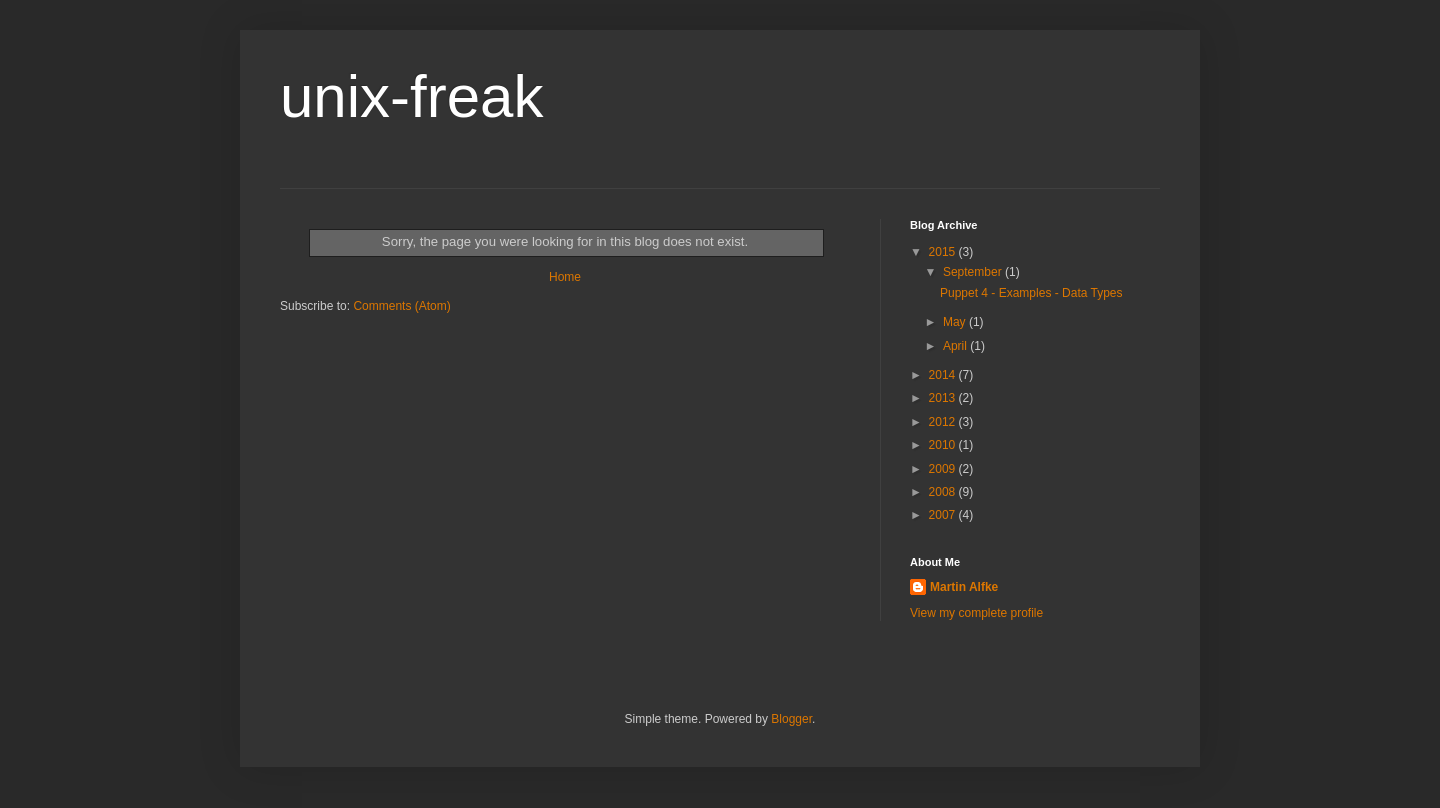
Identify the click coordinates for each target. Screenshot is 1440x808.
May (956, 322)
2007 (944, 515)
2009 (944, 469)
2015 (944, 252)
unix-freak (411, 96)
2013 (944, 398)
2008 (944, 492)
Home (565, 277)
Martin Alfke (964, 587)
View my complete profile (976, 613)
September (974, 272)
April (956, 346)
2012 (944, 422)
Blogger (791, 719)
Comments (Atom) (401, 306)
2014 (944, 375)
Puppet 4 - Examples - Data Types (1031, 293)
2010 (944, 445)
